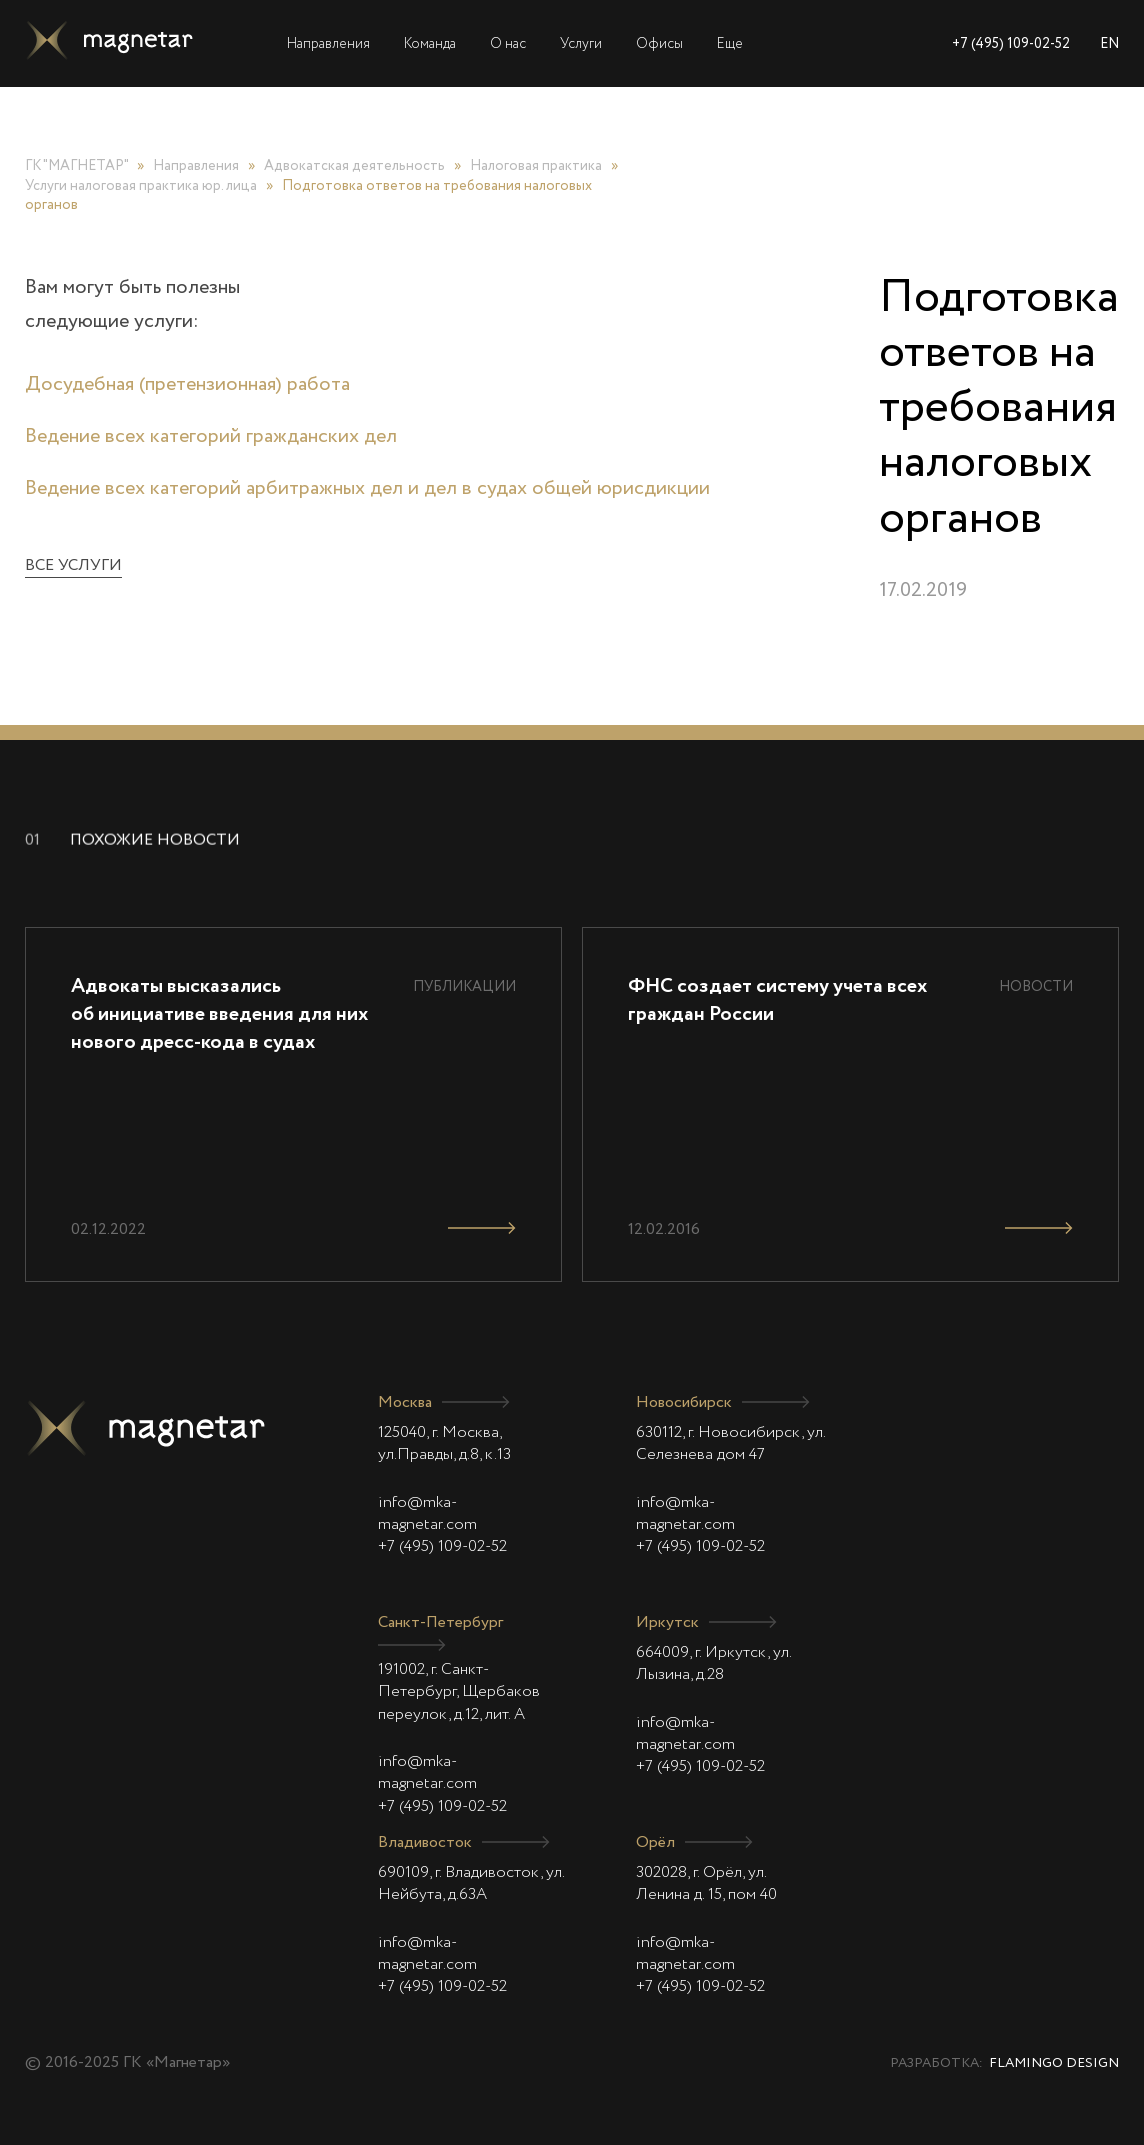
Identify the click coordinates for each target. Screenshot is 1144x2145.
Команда (430, 44)
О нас (508, 44)
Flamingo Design (1054, 2063)
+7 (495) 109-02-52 (1011, 44)
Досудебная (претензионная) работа (187, 385)
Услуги (581, 44)
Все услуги (73, 566)
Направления (328, 44)
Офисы (659, 44)
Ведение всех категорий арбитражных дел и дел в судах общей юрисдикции (367, 489)
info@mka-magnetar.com (427, 1514)
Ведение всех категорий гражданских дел (211, 437)
